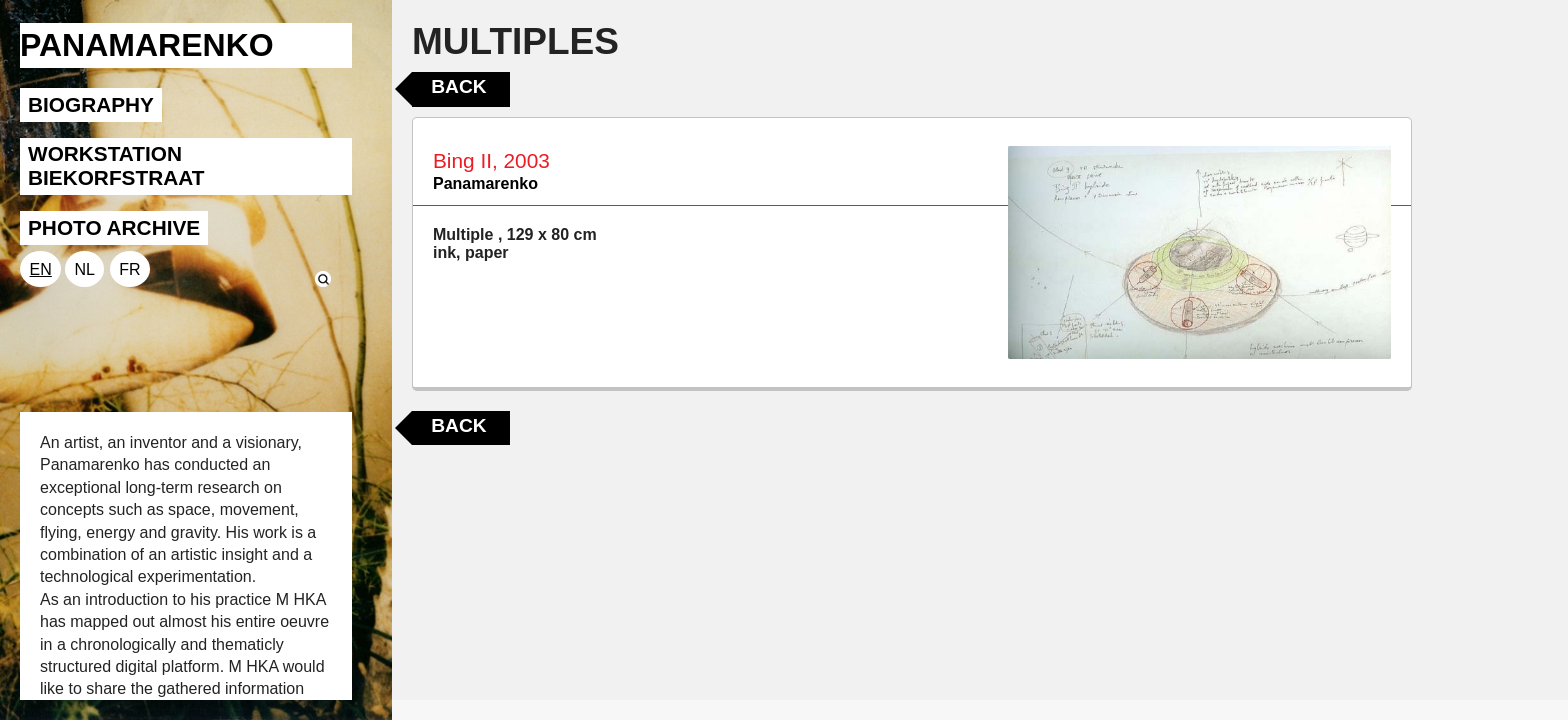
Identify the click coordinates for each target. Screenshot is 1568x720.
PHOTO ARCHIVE (114, 227)
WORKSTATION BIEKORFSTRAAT (116, 165)
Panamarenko (485, 183)
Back (458, 86)
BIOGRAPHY (91, 104)
